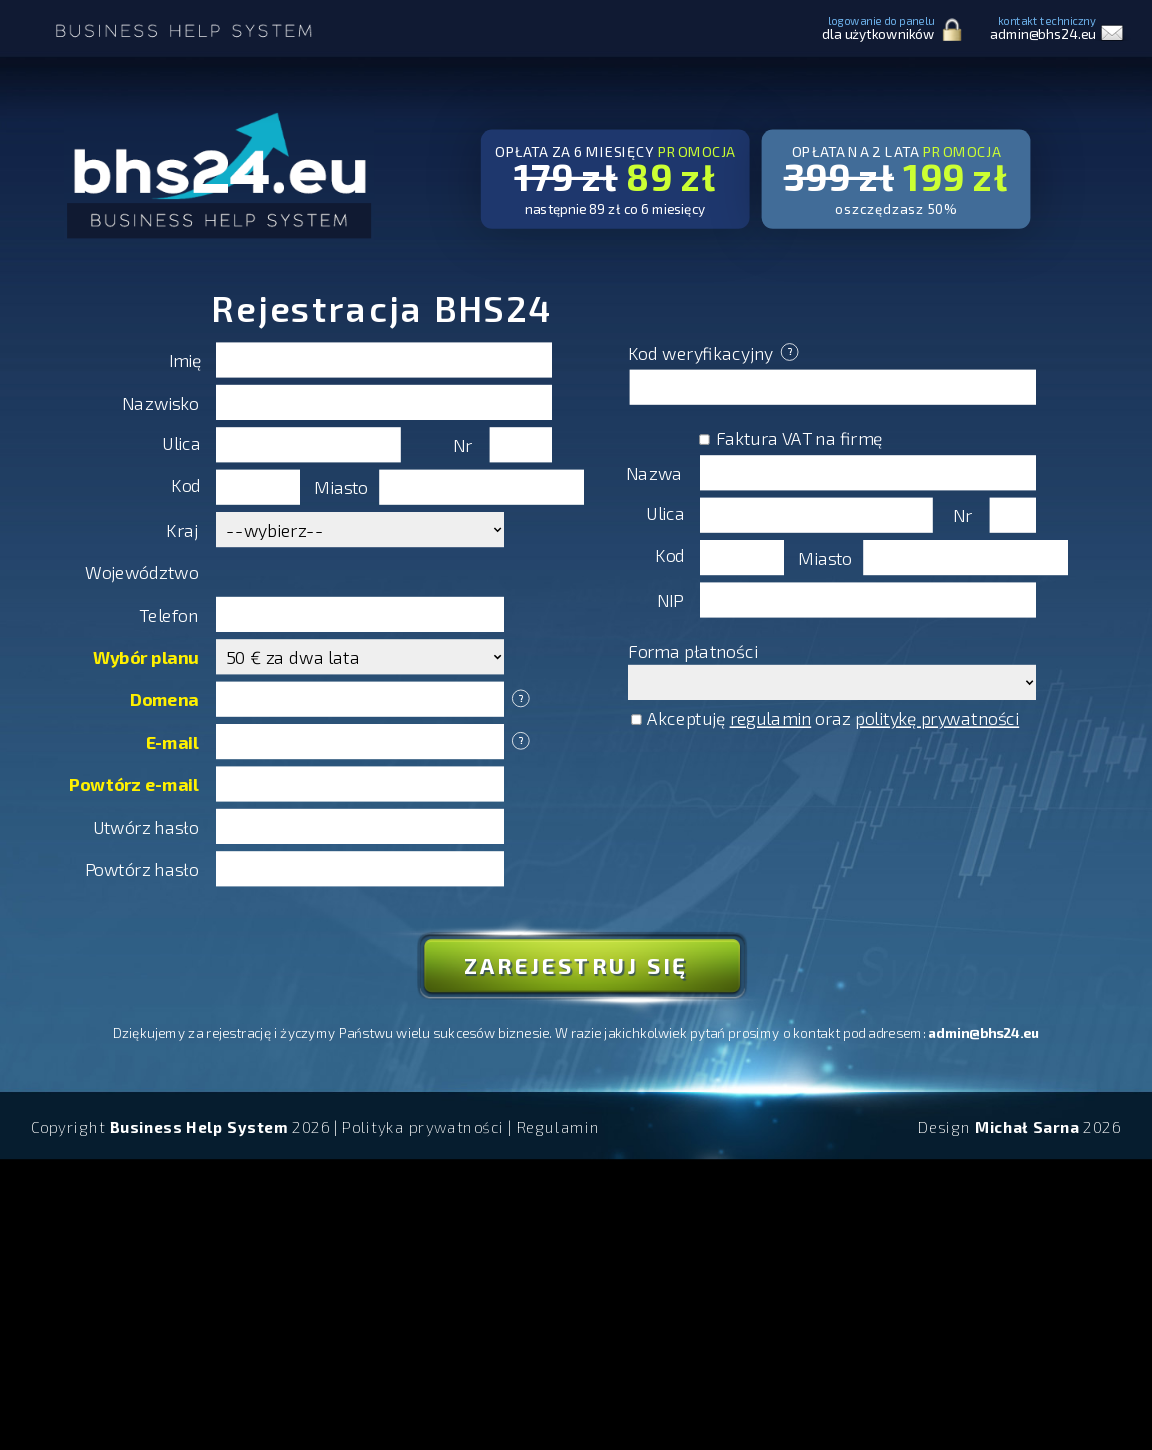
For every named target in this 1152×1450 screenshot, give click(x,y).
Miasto (341, 487)
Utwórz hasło (146, 826)
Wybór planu (146, 656)
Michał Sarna (1027, 1127)
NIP (670, 600)
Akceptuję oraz (825, 717)
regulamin (771, 717)
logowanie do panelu (878, 27)
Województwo (142, 572)
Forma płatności (693, 650)
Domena (164, 699)
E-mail (172, 741)
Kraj (182, 529)
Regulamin (558, 1127)
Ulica (181, 442)
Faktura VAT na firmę (790, 437)
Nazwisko (160, 402)
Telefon (168, 614)
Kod (186, 484)
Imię (185, 360)
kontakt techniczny (1042, 27)
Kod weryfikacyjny (713, 352)
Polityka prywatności (423, 1127)
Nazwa (654, 472)
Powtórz (134, 784)
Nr (462, 444)
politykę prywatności (937, 717)
